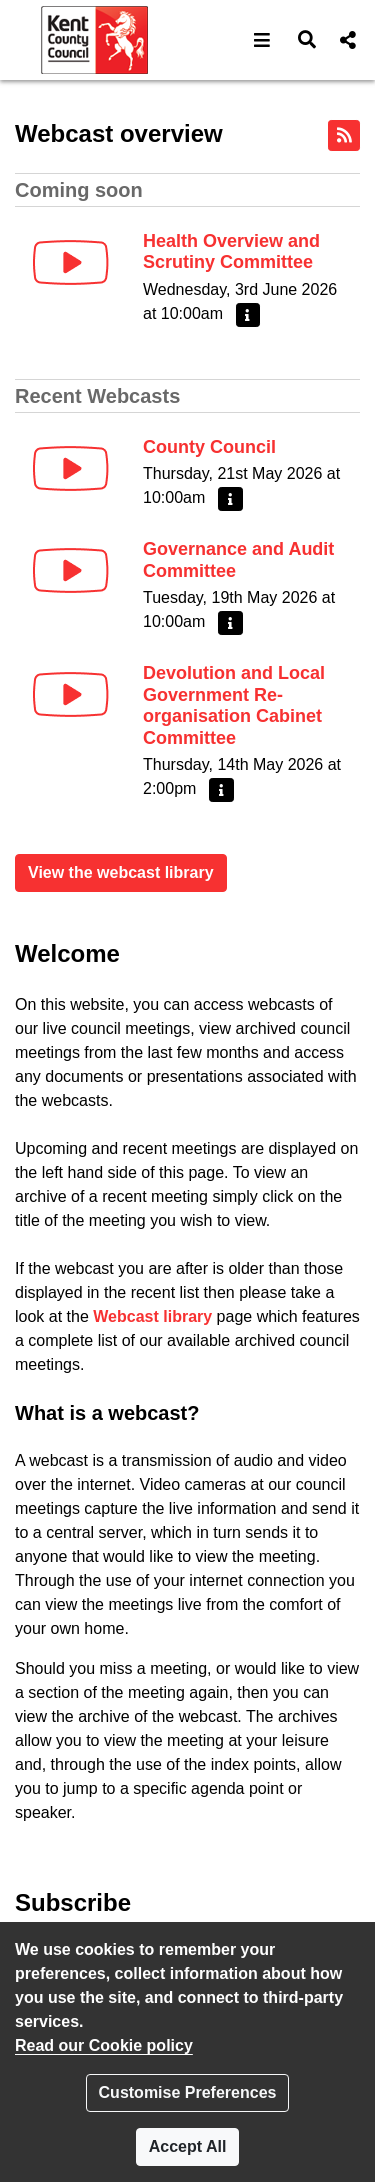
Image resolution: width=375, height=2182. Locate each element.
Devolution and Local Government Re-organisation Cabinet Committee (234, 705)
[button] (262, 40)
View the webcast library (121, 872)
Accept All (188, 2146)
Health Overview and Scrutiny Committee (231, 252)
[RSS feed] (344, 135)
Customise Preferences (188, 2092)
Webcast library (152, 1316)
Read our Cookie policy (104, 2045)
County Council (209, 447)
